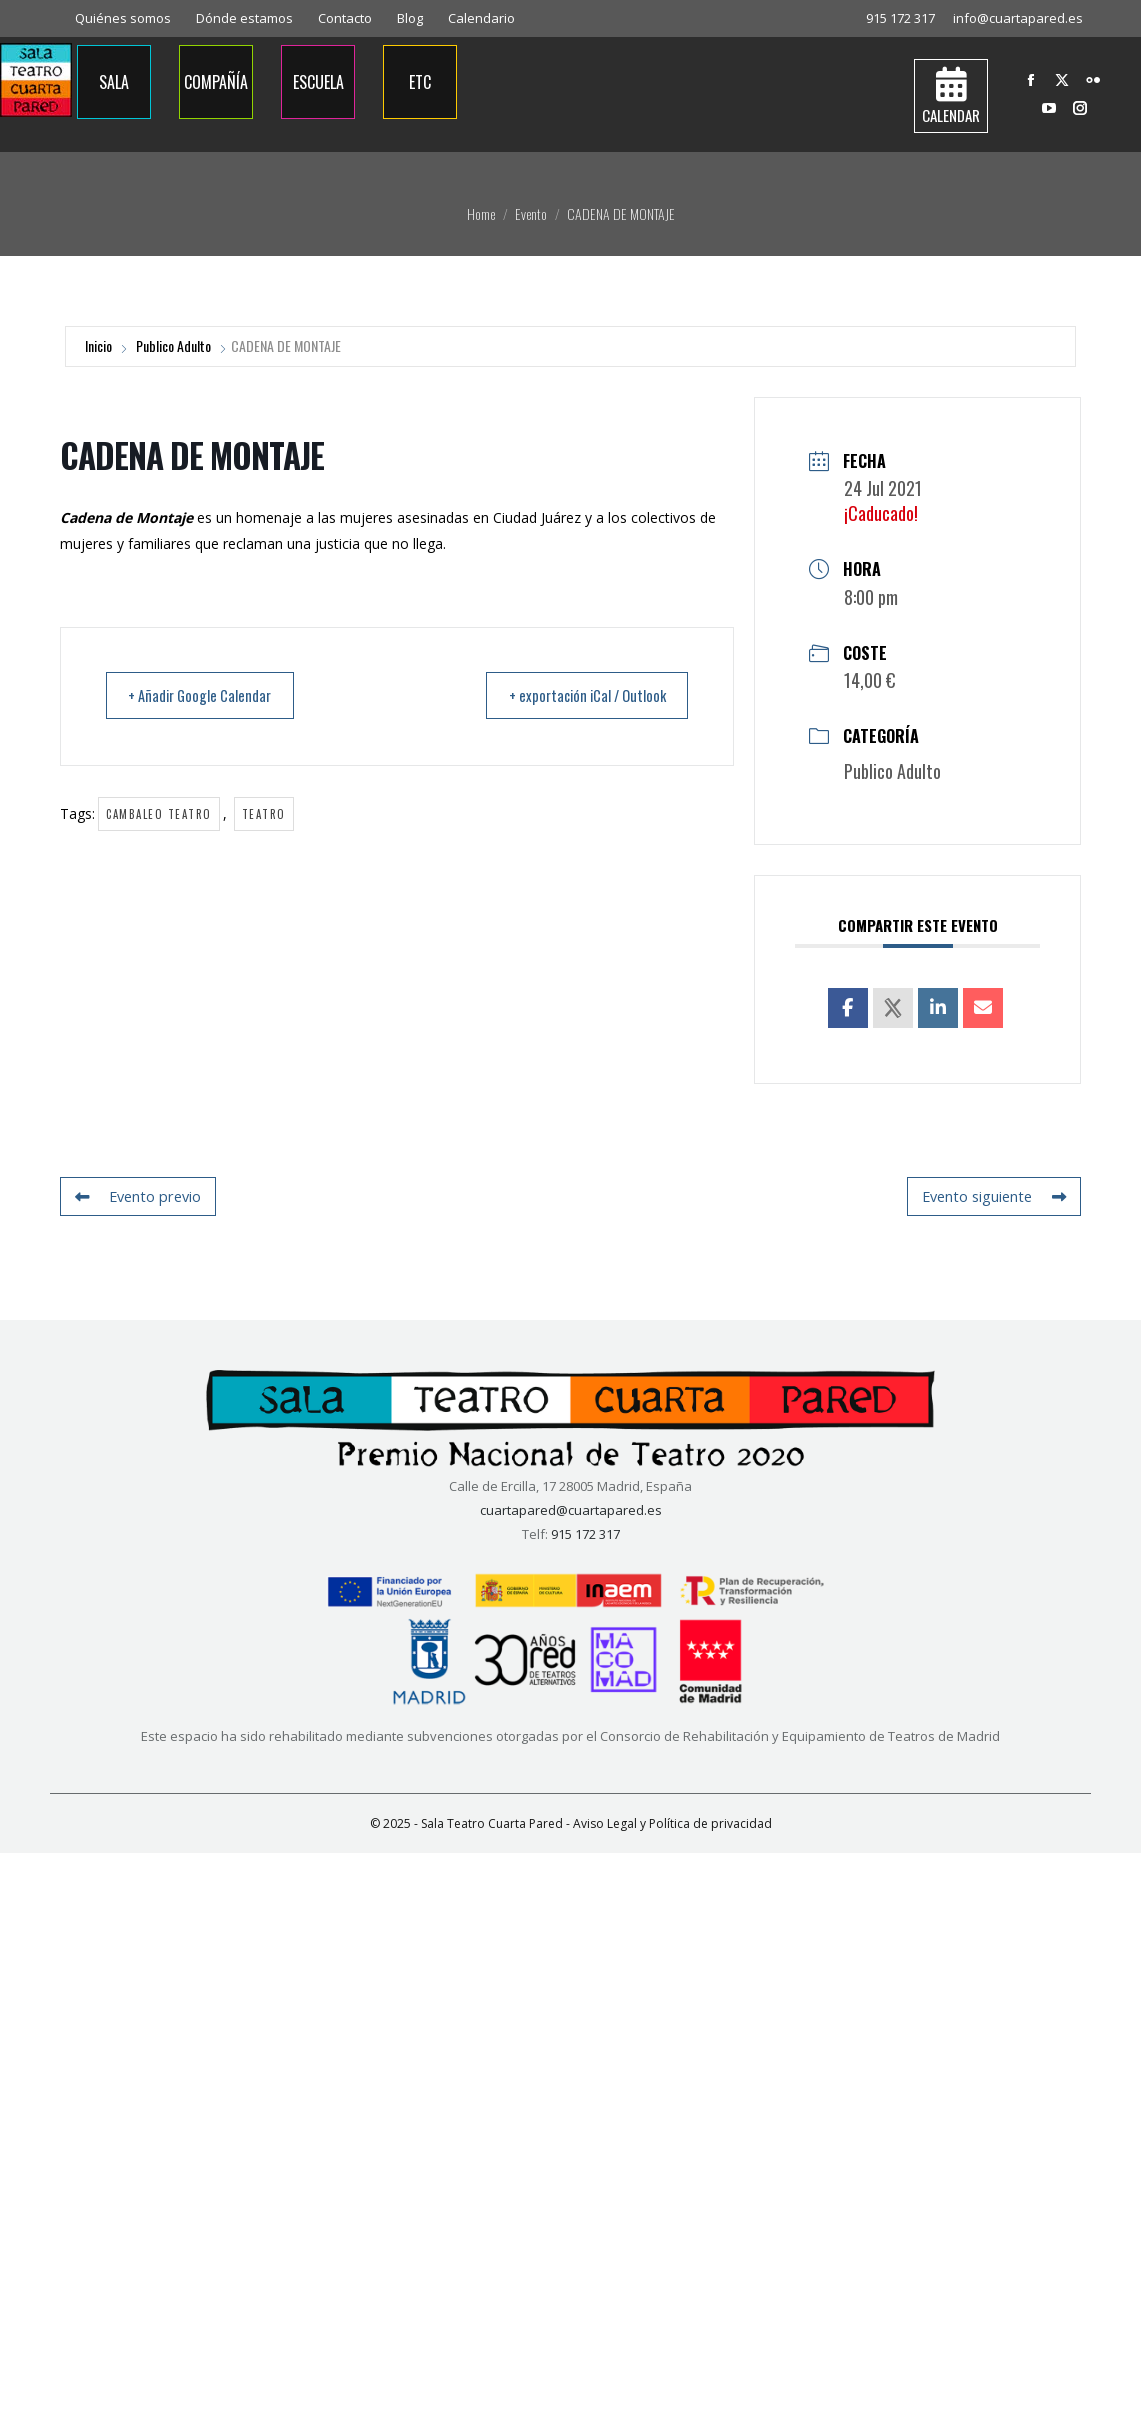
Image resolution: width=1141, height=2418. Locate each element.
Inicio (98, 345)
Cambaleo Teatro (159, 815)
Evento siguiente (995, 1196)
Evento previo (136, 1196)
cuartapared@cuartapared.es (571, 1510)
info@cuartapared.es (1018, 18)
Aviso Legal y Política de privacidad (672, 1823)
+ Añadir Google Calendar (207, 696)
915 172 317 (900, 18)
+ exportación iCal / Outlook (578, 696)
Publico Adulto (173, 345)
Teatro (264, 815)
